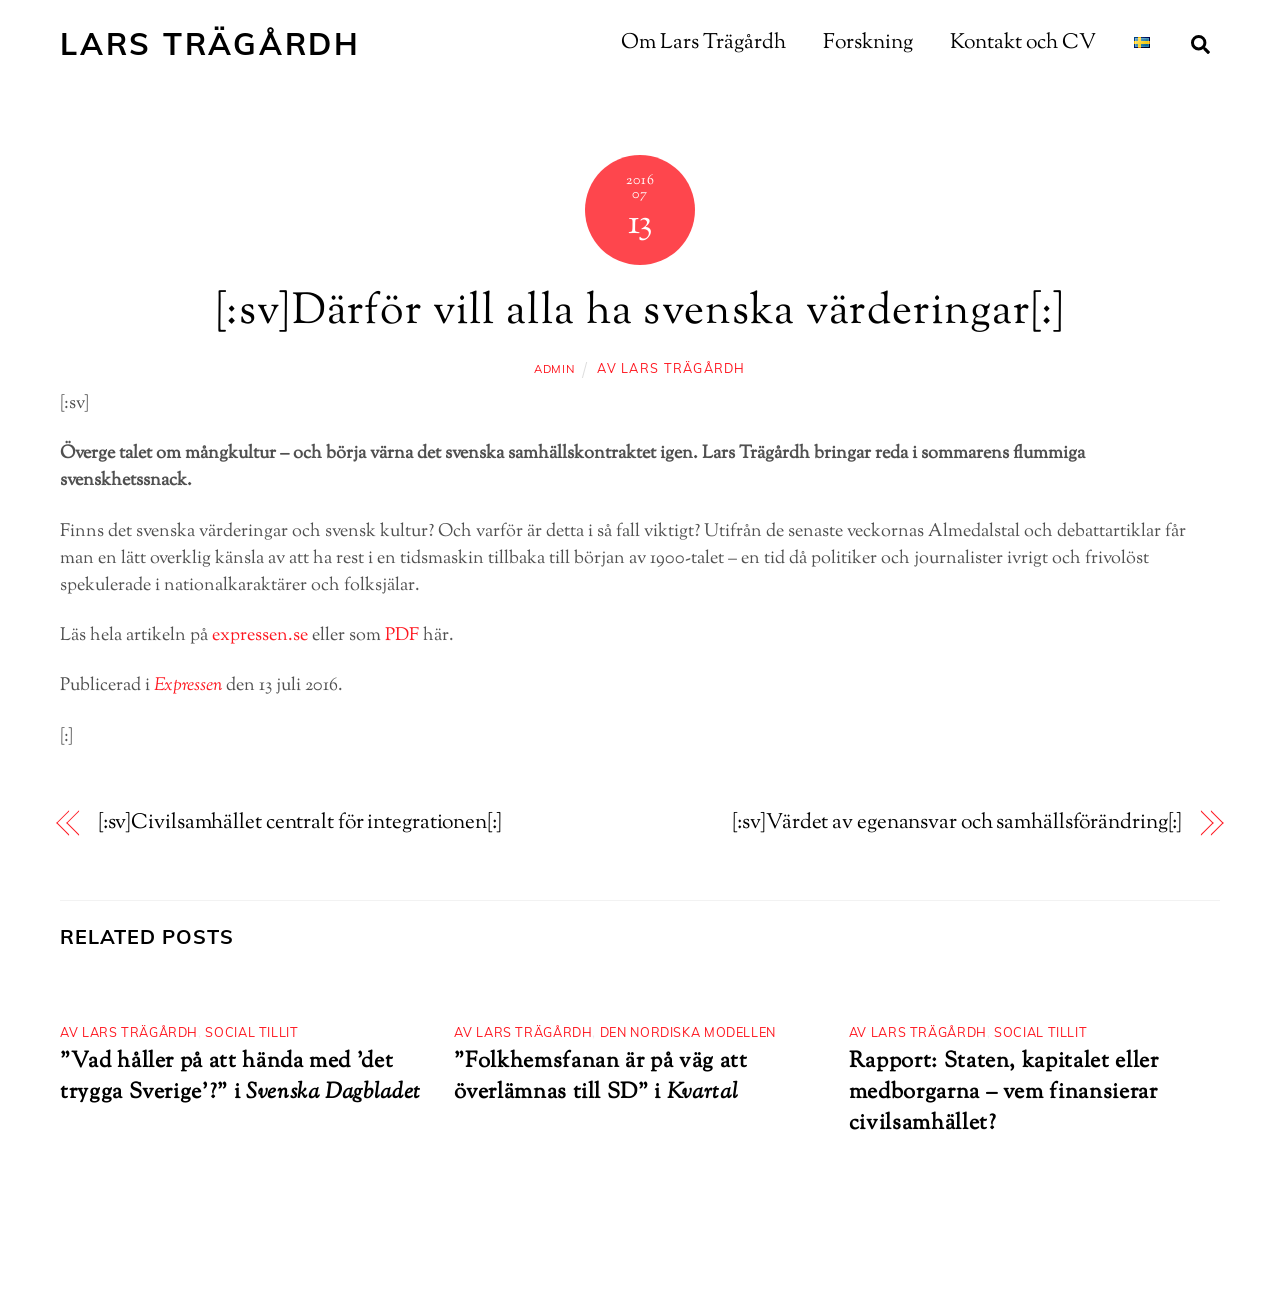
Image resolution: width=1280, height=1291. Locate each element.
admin (554, 369)
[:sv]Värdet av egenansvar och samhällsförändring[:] (957, 823)
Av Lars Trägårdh (671, 368)
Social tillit (251, 1032)
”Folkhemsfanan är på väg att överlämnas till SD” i (600, 1077)
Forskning (868, 43)
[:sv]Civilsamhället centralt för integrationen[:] (300, 823)
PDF (402, 636)
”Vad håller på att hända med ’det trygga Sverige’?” (226, 1077)
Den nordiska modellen (688, 1032)
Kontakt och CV (1023, 43)
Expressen (188, 686)
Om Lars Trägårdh (703, 43)
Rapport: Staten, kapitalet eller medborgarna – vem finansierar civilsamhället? (1004, 1092)
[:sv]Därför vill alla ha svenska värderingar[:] (640, 313)
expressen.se (260, 636)
